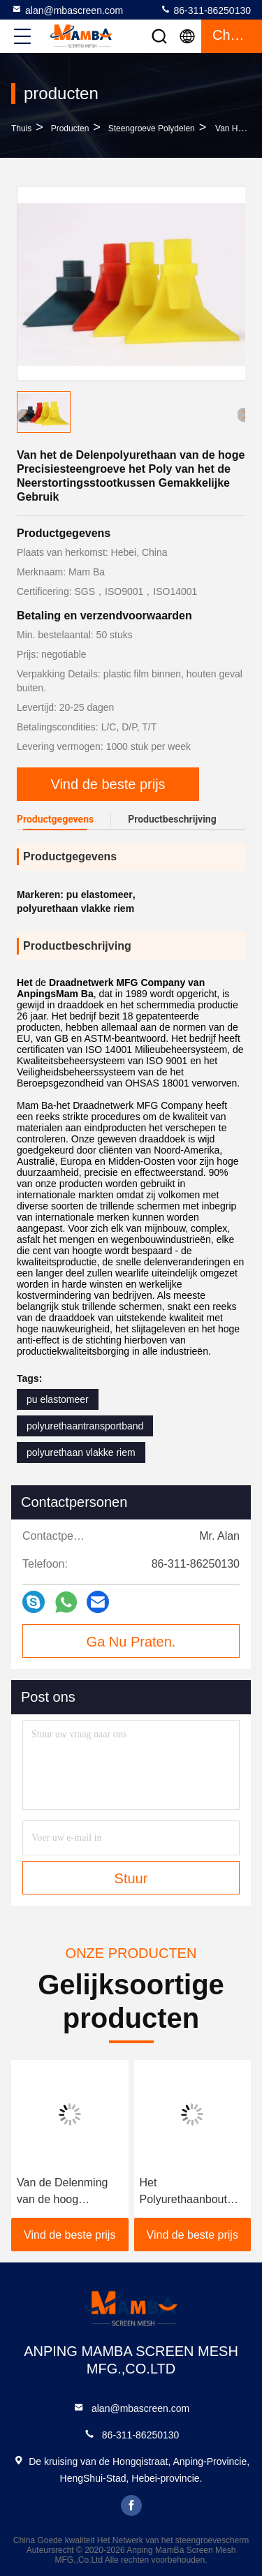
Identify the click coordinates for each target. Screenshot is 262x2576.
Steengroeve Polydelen (151, 128)
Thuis (21, 128)
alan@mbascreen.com (67, 9)
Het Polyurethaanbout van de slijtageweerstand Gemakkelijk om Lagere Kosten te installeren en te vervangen (183, 2192)
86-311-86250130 (205, 9)
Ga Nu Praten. (131, 1641)
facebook (131, 2505)
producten (70, 128)
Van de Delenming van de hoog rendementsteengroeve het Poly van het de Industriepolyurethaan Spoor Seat (70, 2192)
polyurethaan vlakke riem (81, 1452)
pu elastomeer (58, 1399)
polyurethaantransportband (85, 1425)
